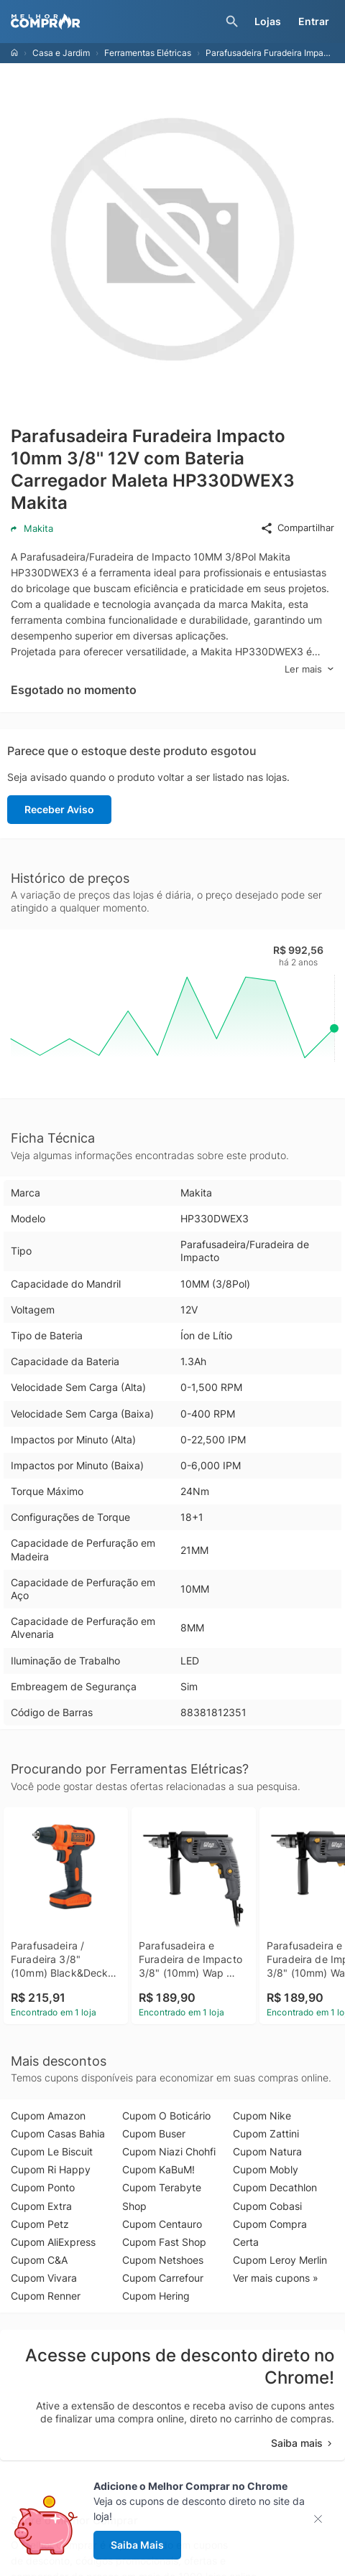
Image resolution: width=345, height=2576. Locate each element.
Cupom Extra (41, 2206)
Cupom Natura (267, 2151)
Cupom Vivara (44, 2278)
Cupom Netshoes (162, 2260)
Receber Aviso (59, 809)
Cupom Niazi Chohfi (169, 2151)
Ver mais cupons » (275, 2278)
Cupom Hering (156, 2296)
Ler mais (309, 669)
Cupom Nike (262, 2115)
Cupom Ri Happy (51, 2169)
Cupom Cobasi (267, 2206)
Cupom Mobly (265, 2169)
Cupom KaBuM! (158, 2169)
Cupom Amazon (48, 2115)
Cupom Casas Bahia (58, 2133)
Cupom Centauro (162, 2224)
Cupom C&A (39, 2260)
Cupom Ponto (43, 2187)
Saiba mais (302, 2443)
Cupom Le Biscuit (52, 2151)
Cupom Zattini (266, 2133)
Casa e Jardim (61, 52)
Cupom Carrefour (162, 2278)
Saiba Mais (137, 2545)
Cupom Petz (40, 2224)
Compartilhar (297, 528)
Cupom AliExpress (53, 2242)
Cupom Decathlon (275, 2187)
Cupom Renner (45, 2296)
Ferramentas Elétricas (147, 52)
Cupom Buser (153, 2133)
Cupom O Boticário (166, 2115)
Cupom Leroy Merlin (280, 2260)
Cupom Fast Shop (164, 2242)
